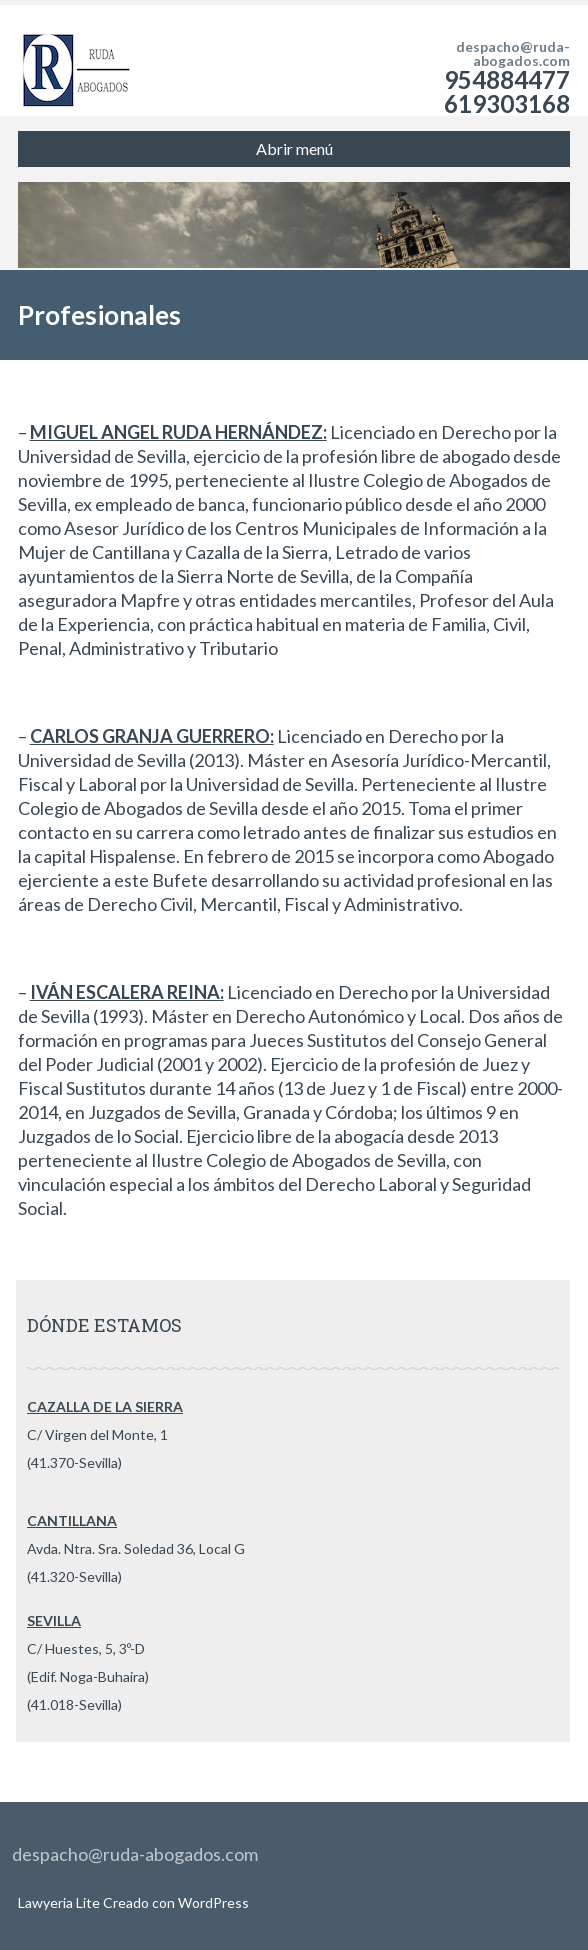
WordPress (212, 1902)
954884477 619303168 (507, 91)
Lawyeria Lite (60, 1902)
